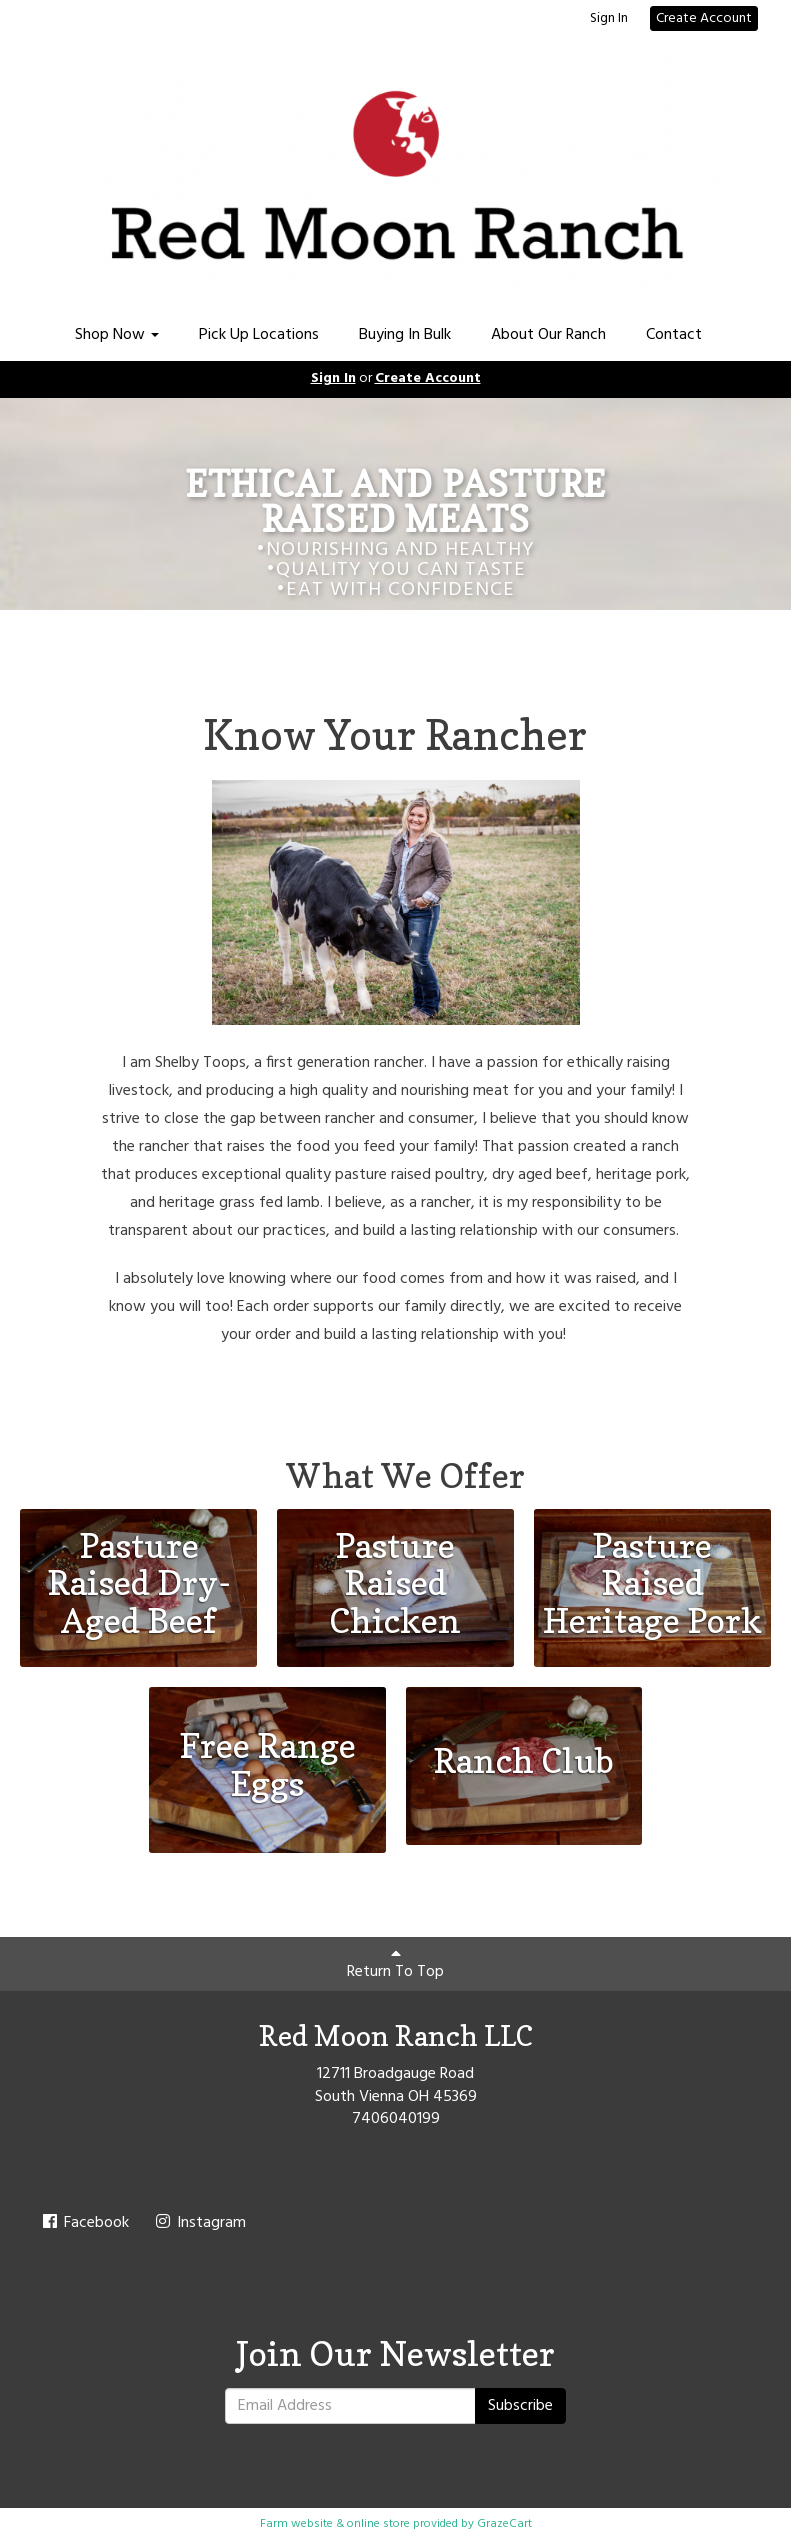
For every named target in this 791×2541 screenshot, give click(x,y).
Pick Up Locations (259, 335)
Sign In (609, 19)
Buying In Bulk (405, 335)
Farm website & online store (335, 2524)
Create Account (704, 18)
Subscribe (520, 2406)
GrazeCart (504, 2524)
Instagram (199, 2223)
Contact (674, 335)
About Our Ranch (548, 335)
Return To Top (395, 1965)
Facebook (84, 2223)
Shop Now (117, 335)
